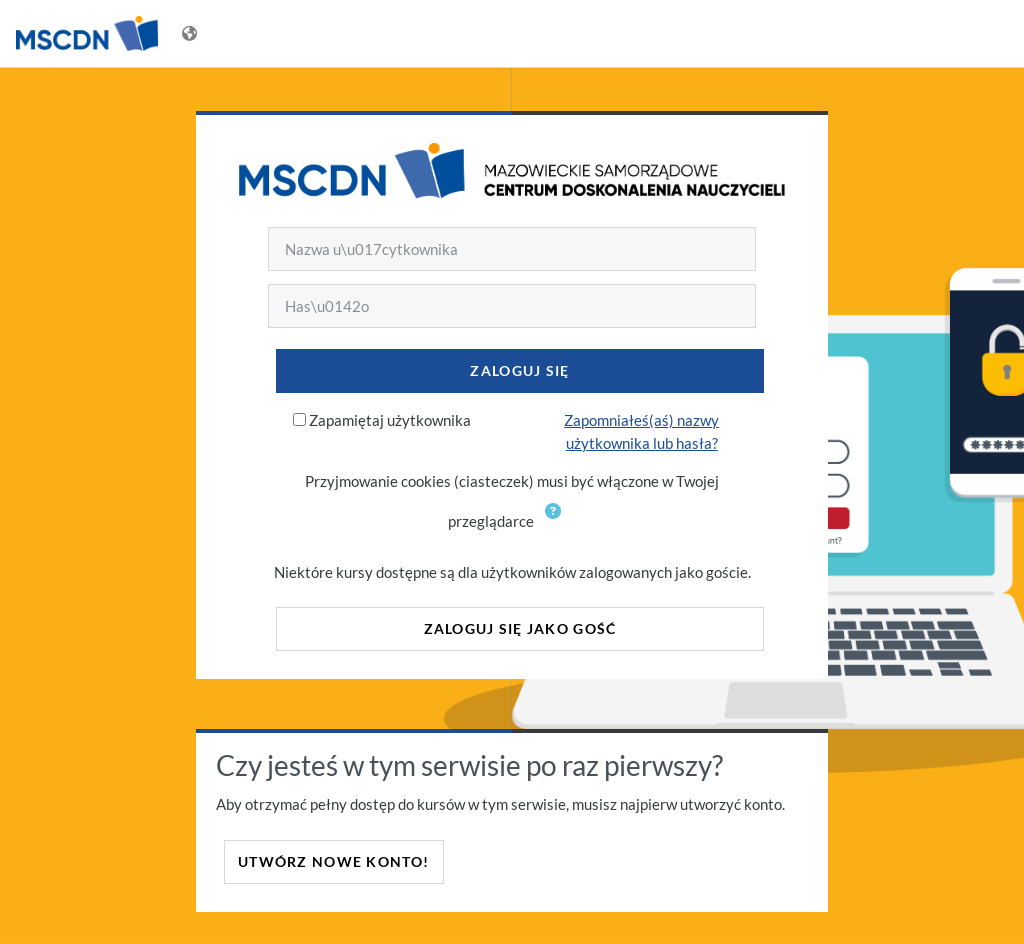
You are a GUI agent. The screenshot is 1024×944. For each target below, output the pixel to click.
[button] (557, 523)
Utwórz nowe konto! (333, 861)
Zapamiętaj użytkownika (390, 420)
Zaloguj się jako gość (520, 628)
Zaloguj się (519, 370)
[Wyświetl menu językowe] (191, 33)
